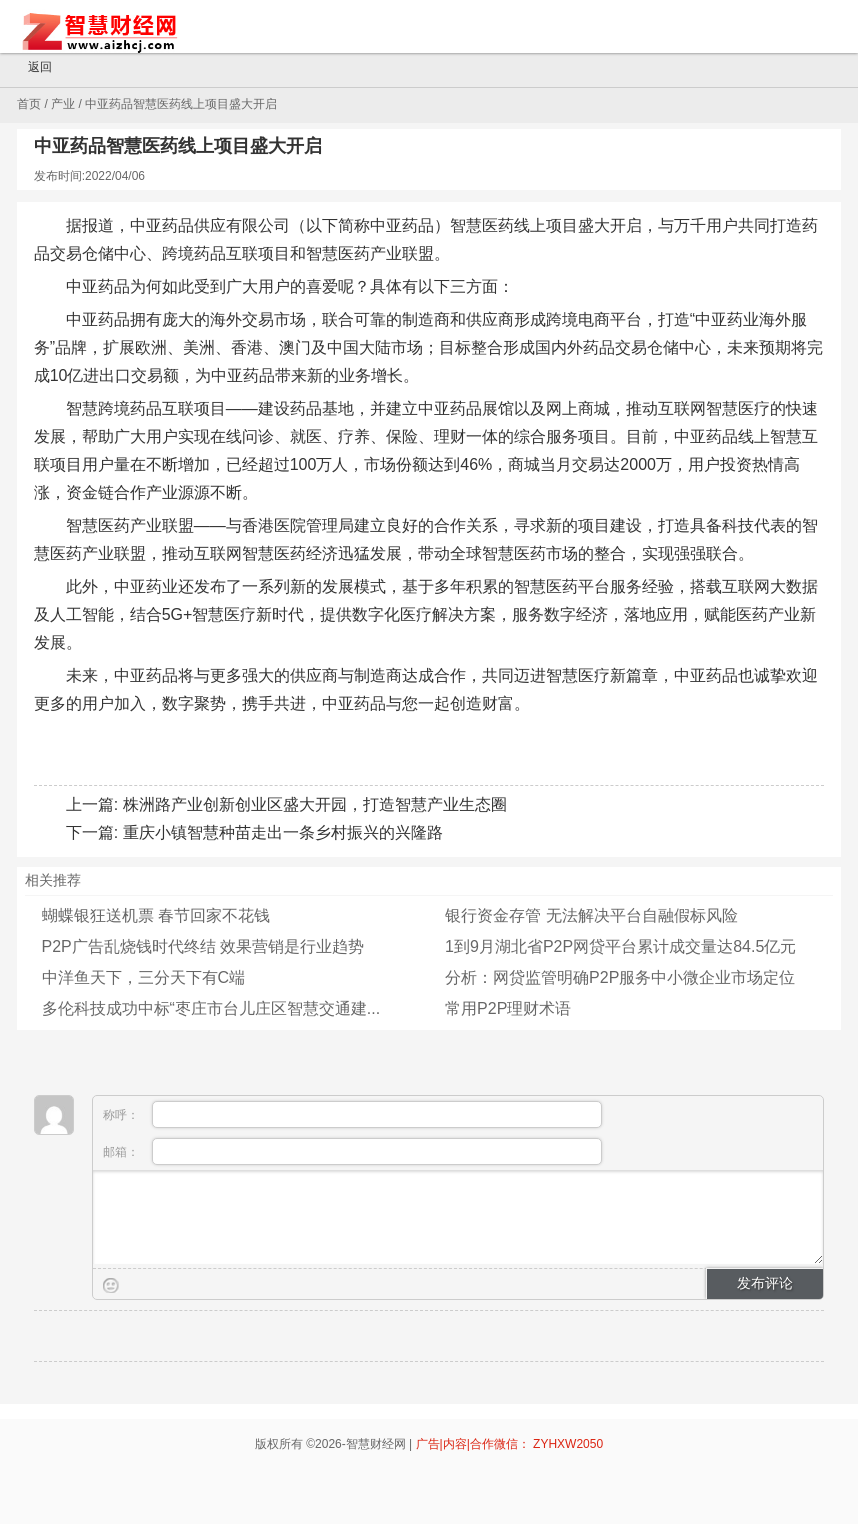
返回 (31, 68)
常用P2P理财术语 (508, 1008)
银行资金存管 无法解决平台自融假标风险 (591, 915)
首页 (29, 104)
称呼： (353, 1114)
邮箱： (353, 1151)
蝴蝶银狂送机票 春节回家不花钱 (156, 915)
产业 (63, 104)
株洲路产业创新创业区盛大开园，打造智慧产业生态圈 (315, 804)
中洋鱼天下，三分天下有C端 (144, 977)
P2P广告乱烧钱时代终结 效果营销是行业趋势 (203, 946)
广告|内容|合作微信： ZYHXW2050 (510, 1444)
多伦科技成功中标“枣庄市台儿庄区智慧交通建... (211, 1008)
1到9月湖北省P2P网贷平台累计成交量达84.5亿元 (620, 946)
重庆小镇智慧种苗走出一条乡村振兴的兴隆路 (283, 832)
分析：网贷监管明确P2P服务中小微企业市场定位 (620, 977)
